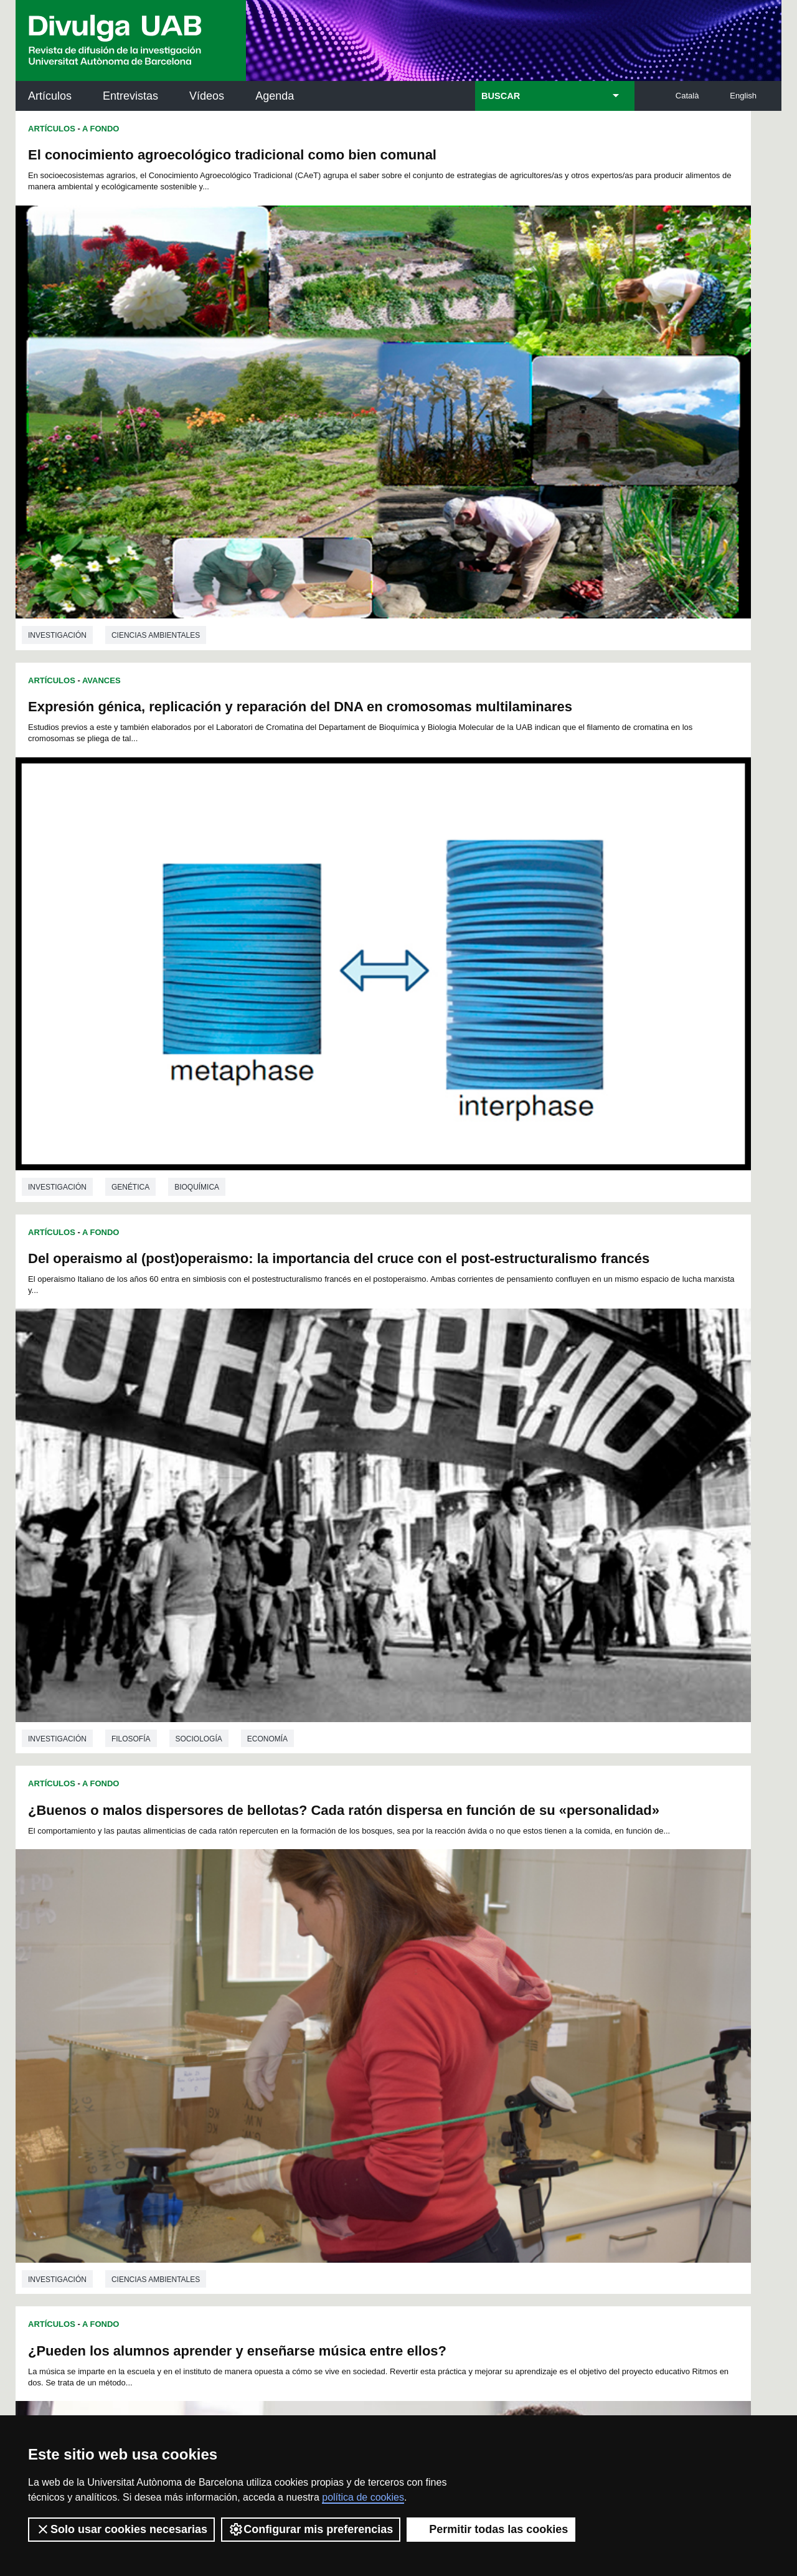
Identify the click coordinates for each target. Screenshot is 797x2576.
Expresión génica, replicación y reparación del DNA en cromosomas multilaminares (578, 162)
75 (268, 1997)
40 (447, 1974)
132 (222, 2030)
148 (554, 2030)
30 (284, 1974)
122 (388, 2019)
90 (511, 1997)
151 (243, 2042)
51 (251, 1986)
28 (252, 1974)
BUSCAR (500, 96)
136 (305, 2030)
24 (566, 1963)
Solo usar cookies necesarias (121, 2529)
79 (333, 1997)
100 (304, 2008)
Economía (267, 819)
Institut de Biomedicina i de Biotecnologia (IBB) (698, 2248)
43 (495, 1974)
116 (264, 2019)
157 (367, 2042)
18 (468, 1963)
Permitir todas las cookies (491, 2529)
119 (326, 2019)
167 (575, 2042)
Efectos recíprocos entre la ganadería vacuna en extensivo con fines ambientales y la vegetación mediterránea (185, 1627)
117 (284, 2019)
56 (332, 1986)
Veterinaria (136, 1912)
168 (296, 2055)
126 (471, 2019)
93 (561, 1997)
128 (512, 2019)
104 (387, 2008)
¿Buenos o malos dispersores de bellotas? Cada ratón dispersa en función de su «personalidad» (569, 530)
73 (236, 1997)
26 (219, 1974)
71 (576, 1986)
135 (284, 2030)
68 (528, 1986)
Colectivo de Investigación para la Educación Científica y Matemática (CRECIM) (541, 2192)
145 (492, 2030)
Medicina (583, 1549)
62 (430, 1986)
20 (500, 1963)
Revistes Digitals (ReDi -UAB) (221, 2177)
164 (512, 2042)
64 (462, 1986)
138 (347, 2030)
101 (325, 2008)
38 (414, 1974)
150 (222, 2042)
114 (222, 2019)
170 (338, 2055)
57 (348, 1986)
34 (349, 1974)
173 (400, 2055)
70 (560, 1986)
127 (492, 2019)
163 (492, 2042)
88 (479, 1997)
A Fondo (100, 128)
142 (429, 2030)
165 (533, 2042)
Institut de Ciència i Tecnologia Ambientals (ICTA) (694, 2185)
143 (450, 2030)
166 (554, 2042)
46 (544, 1974)
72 (219, 1997)
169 (317, 2055)
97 (252, 2008)
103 (367, 2008)
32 (317, 1974)
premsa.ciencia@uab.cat (465, 2329)
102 (345, 2008)
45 (528, 1974)
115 (243, 2019)
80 (349, 1997)
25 (582, 1963)
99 (285, 2008)
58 (365, 1986)
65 (478, 1986)
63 (446, 1986)
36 (382, 1974)
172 (379, 2055)
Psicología (517, 1549)
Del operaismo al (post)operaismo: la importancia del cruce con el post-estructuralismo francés (189, 530)
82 (382, 1997)
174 (421, 2055)
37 (398, 1974)
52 (267, 1986)
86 (447, 1997)
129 (533, 2019)
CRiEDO (507, 2255)
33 (333, 1974)
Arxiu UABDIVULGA (75, 2115)
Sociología (199, 819)
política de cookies (363, 2497)
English (743, 95)
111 (532, 2008)
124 (429, 2019)
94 (577, 1997)
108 (470, 2008)
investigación (57, 451)
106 (429, 2008)
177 (483, 2055)
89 (495, 1997)
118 (305, 2019)
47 (561, 1974)
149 (575, 2030)
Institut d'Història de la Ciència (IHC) (541, 2122)
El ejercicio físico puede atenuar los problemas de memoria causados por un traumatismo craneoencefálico (574, 1263)
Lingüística (517, 1905)
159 (409, 2042)
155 (326, 2042)
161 (450, 2042)
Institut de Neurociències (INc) (700, 2122)
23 (549, 1963)
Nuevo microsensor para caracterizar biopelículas (190, 1259)
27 (236, 1974)
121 (367, 2019)
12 (370, 1963)
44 (511, 1974)
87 (463, 1997)
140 (388, 2030)
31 (300, 1974)
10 (338, 1963)
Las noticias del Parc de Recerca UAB (87, 2218)
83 (398, 1997)
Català (687, 95)
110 (512, 2008)
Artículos (50, 96)
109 (491, 2008)
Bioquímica (579, 451)
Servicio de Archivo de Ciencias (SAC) (387, 2122)
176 (462, 2055)
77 (300, 1997)
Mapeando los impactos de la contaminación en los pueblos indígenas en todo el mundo (578, 887)
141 (409, 2030)
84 (414, 1997)
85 (431, 1997)
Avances (101, 1233)
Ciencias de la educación (164, 1187)
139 (367, 2030)
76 (284, 1997)
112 (553, 2008)
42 (479, 1974)
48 (577, 1974)
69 (544, 1986)
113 (574, 2008)
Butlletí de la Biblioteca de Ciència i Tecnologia (236, 2122)
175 (441, 2055)
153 (284, 2042)
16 (436, 1963)
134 (264, 2030)
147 (533, 2030)
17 (452, 1963)
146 (512, 2030)
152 (264, 2042)
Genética (513, 451)
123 (409, 2019)
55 (316, 1986)
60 (398, 1986)
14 (403, 1963)
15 (419, 1963)
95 (220, 2008)
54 (300, 1986)
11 (354, 1963)
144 (471, 2030)
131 (575, 2019)
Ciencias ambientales (155, 451)
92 (544, 1997)
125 (450, 2019)
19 (484, 1963)
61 (414, 1986)
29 (268, 1974)
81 (366, 1997)
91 (528, 1997)
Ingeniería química (149, 1540)
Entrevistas (130, 96)
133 (243, 2030)
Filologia (649, 1905)
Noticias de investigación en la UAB (88, 2163)
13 (387, 1963)
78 (317, 1997)
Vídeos (206, 96)
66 (495, 1986)
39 (431, 1974)
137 (326, 2030)
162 (471, 2042)
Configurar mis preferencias (311, 2529)
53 (284, 1986)
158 (388, 2042)
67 (511, 1986)
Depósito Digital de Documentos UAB (379, 2177)
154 (305, 2042)
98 (269, 2008)
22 (533, 1963)
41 (463, 1974)
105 (408, 2008)
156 (347, 2042)
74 (252, 1997)
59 (381, 1986)
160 (429, 2042)
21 (516, 1963)
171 (358, 2055)
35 (366, 1974)
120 (347, 2019)
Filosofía (131, 819)
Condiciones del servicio (236, 2395)
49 (220, 1986)
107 (449, 2008)
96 (236, 2008)
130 (554, 2019)
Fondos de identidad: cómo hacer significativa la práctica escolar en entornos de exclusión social (569, 1628)
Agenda (274, 96)
